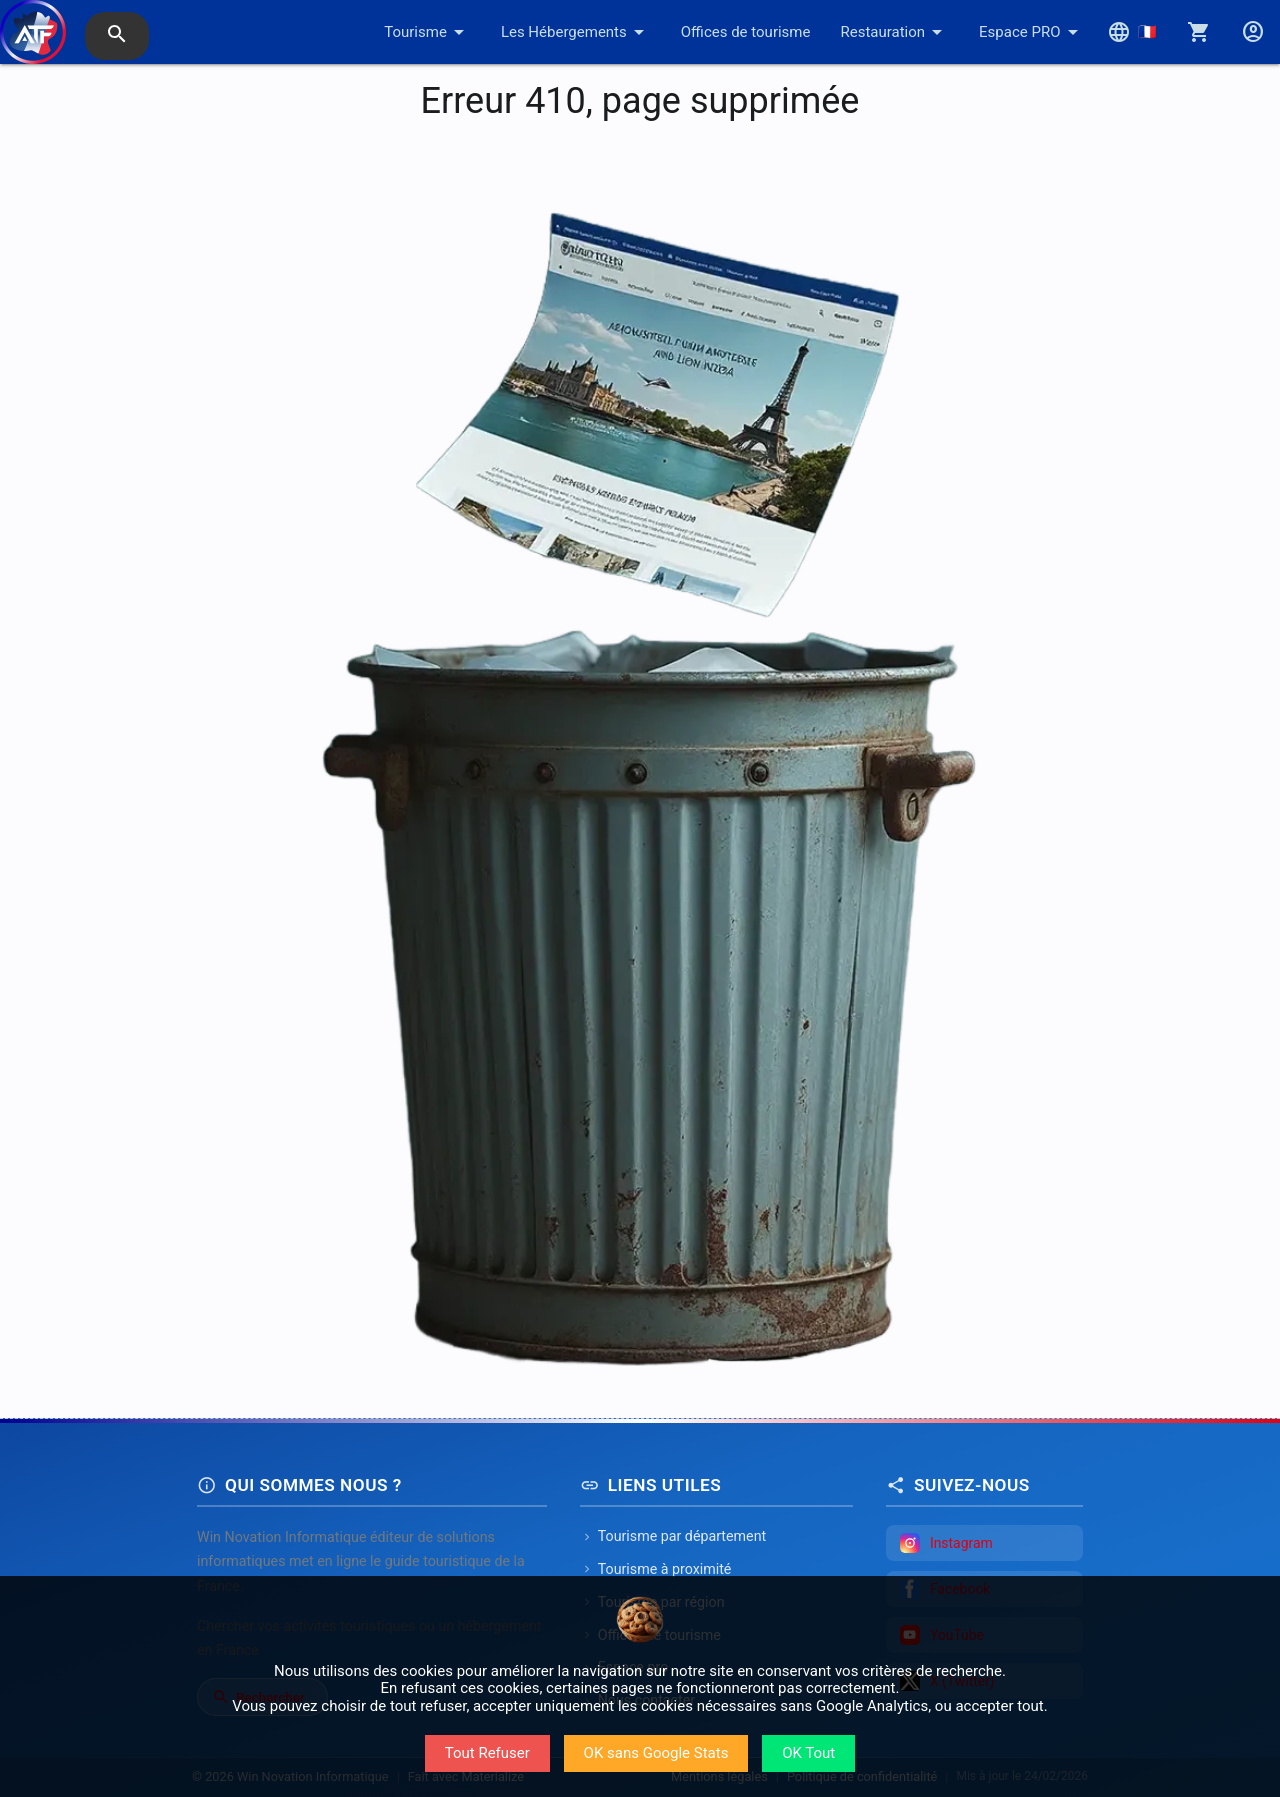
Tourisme (427, 32)
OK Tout (808, 1753)
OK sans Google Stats (656, 1753)
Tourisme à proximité (656, 1569)
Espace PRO (1031, 32)
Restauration (894, 32)
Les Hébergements (576, 32)
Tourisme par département (673, 1536)
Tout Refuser (487, 1753)
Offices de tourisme (746, 32)
